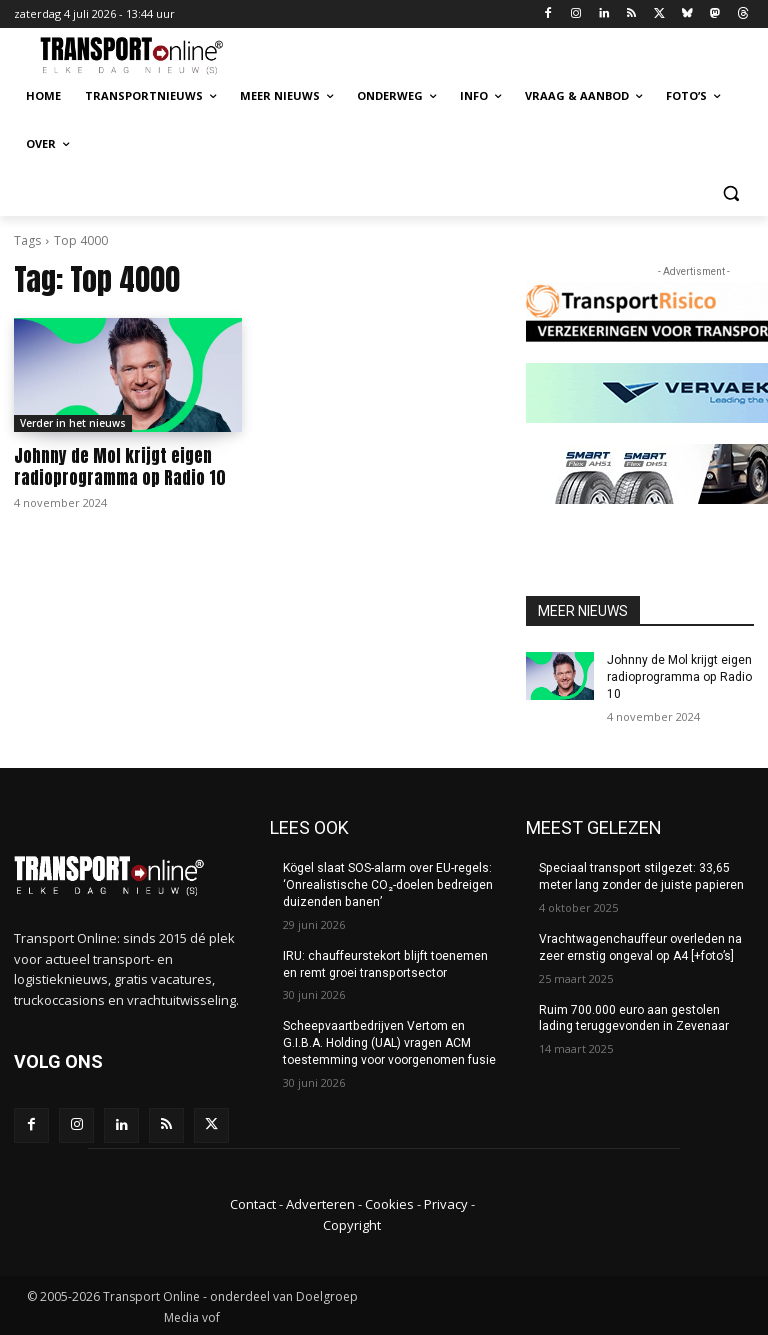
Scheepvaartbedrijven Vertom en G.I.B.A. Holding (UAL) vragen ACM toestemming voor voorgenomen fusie (389, 1043)
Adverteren (320, 1204)
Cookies (389, 1204)
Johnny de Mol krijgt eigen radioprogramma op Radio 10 (120, 467)
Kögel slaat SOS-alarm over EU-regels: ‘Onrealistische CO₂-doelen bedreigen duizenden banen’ (387, 885)
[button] (730, 192)
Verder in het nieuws (73, 423)
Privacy (446, 1204)
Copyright (352, 1224)
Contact (253, 1204)
